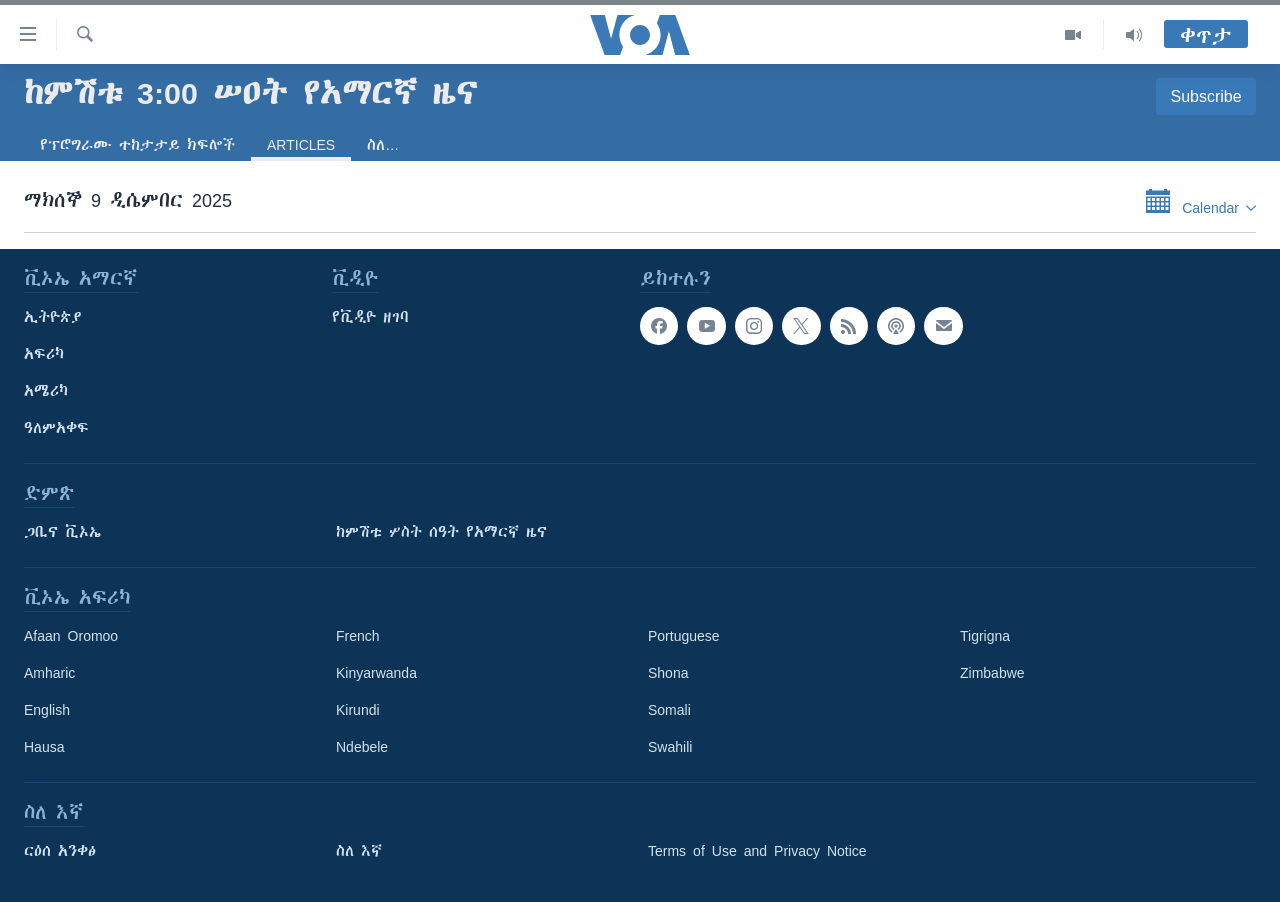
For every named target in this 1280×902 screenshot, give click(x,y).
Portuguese (684, 636)
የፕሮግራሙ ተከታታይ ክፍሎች (137, 145)
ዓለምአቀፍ (56, 428)
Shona (668, 673)
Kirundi (358, 710)
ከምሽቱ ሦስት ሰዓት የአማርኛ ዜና (441, 532)
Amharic (49, 673)
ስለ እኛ (359, 851)
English (47, 710)
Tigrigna (985, 636)
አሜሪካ (46, 391)
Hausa (44, 747)
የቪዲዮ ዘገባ (370, 317)
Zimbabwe (992, 673)
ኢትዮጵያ (53, 317)
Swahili (670, 747)
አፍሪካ (44, 354)
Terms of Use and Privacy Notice (757, 851)
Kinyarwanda (376, 673)
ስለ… (383, 145)
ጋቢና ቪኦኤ (62, 532)
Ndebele (362, 747)
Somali (669, 710)
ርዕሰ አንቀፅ (60, 851)
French (358, 636)
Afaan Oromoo (71, 636)
